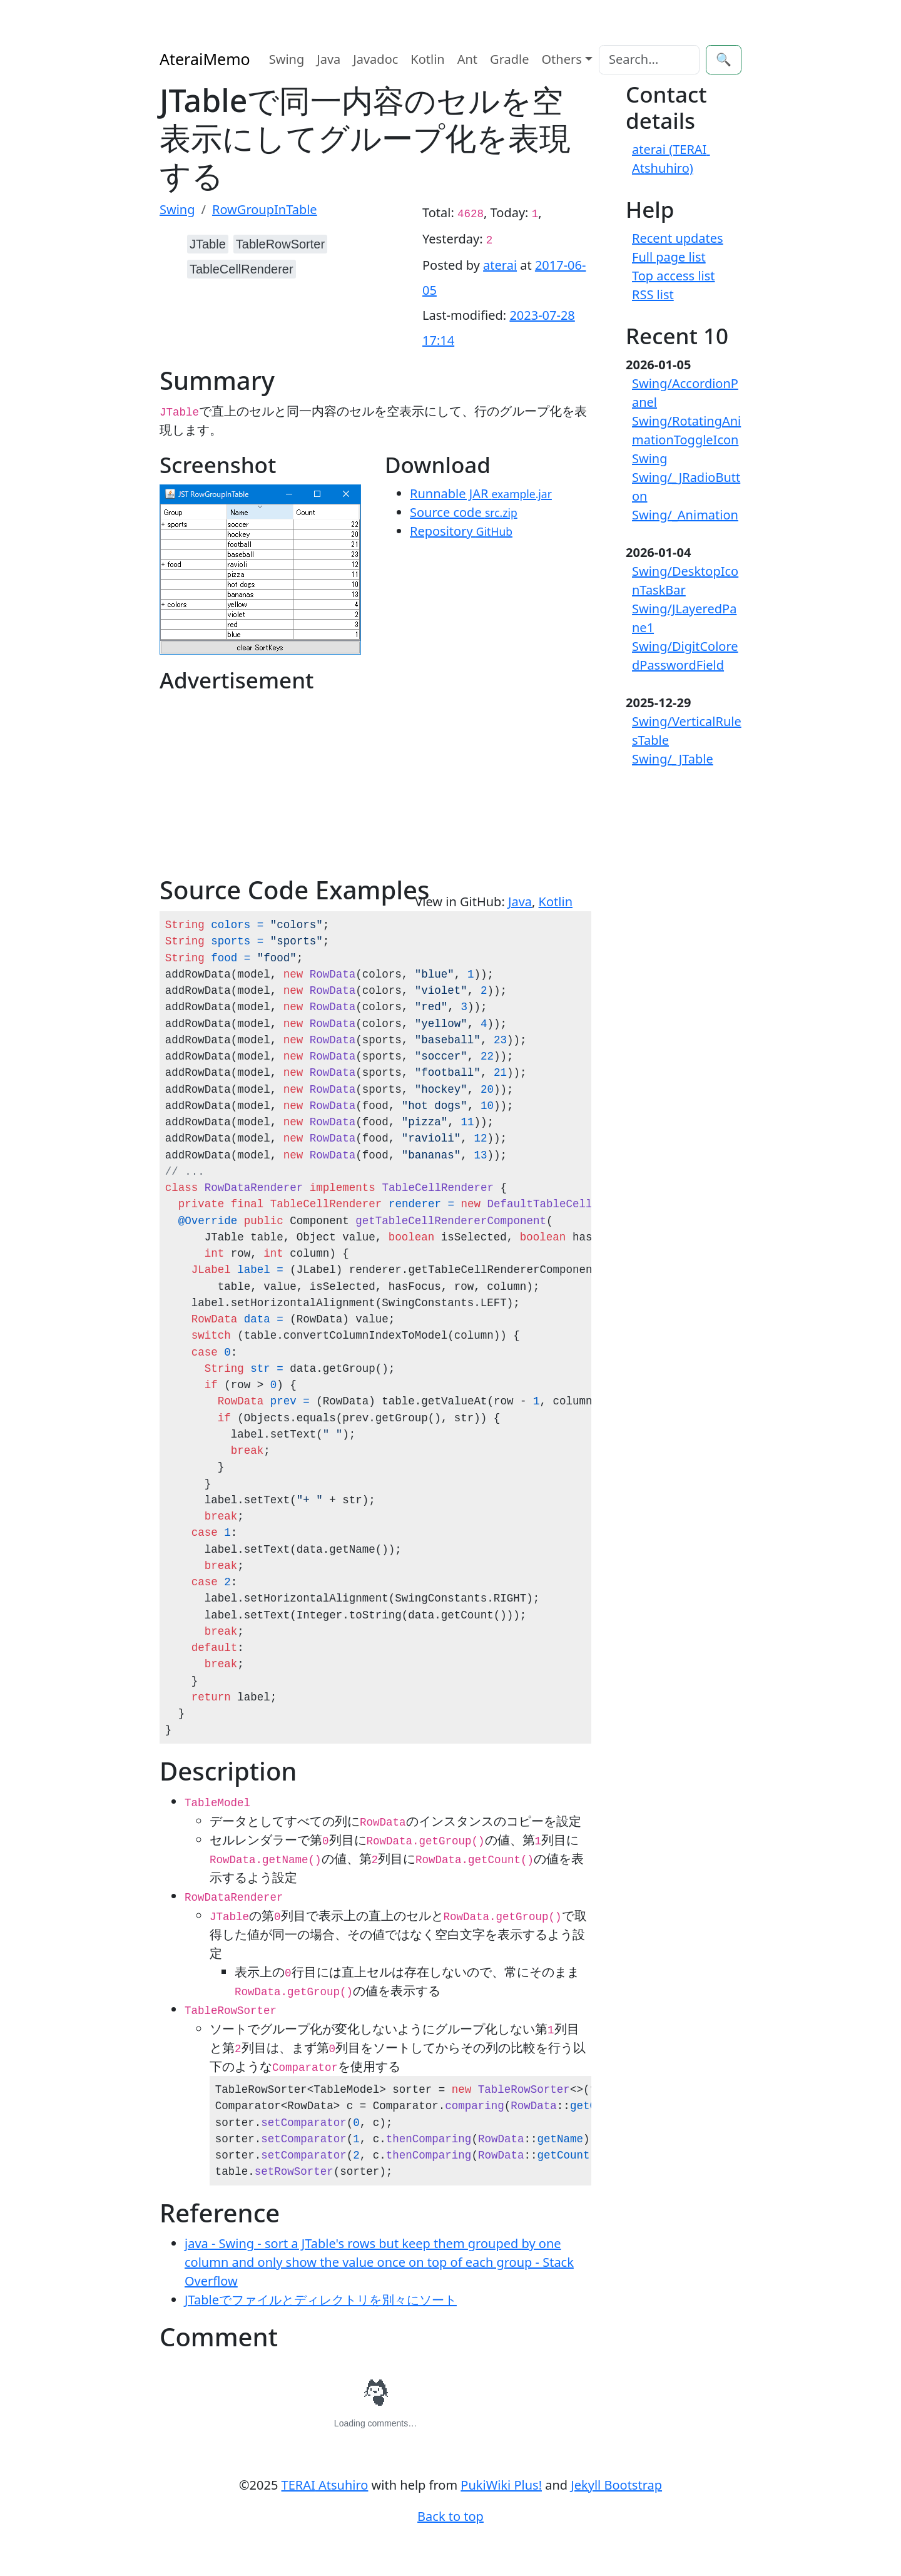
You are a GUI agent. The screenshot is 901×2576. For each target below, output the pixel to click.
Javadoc (375, 59)
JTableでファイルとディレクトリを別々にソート (321, 2299)
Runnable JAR (481, 493)
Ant (467, 59)
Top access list (673, 275)
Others (562, 59)
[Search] (649, 59)
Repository (461, 531)
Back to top (450, 2516)
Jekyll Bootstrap (616, 2484)
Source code (463, 512)
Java (328, 59)
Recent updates (677, 238)
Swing (287, 59)
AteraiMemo (205, 58)
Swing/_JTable (672, 758)
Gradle (509, 59)
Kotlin (427, 59)
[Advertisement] (267, 787)
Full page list (669, 256)
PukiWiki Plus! (501, 2484)
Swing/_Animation (685, 514)
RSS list (653, 294)
